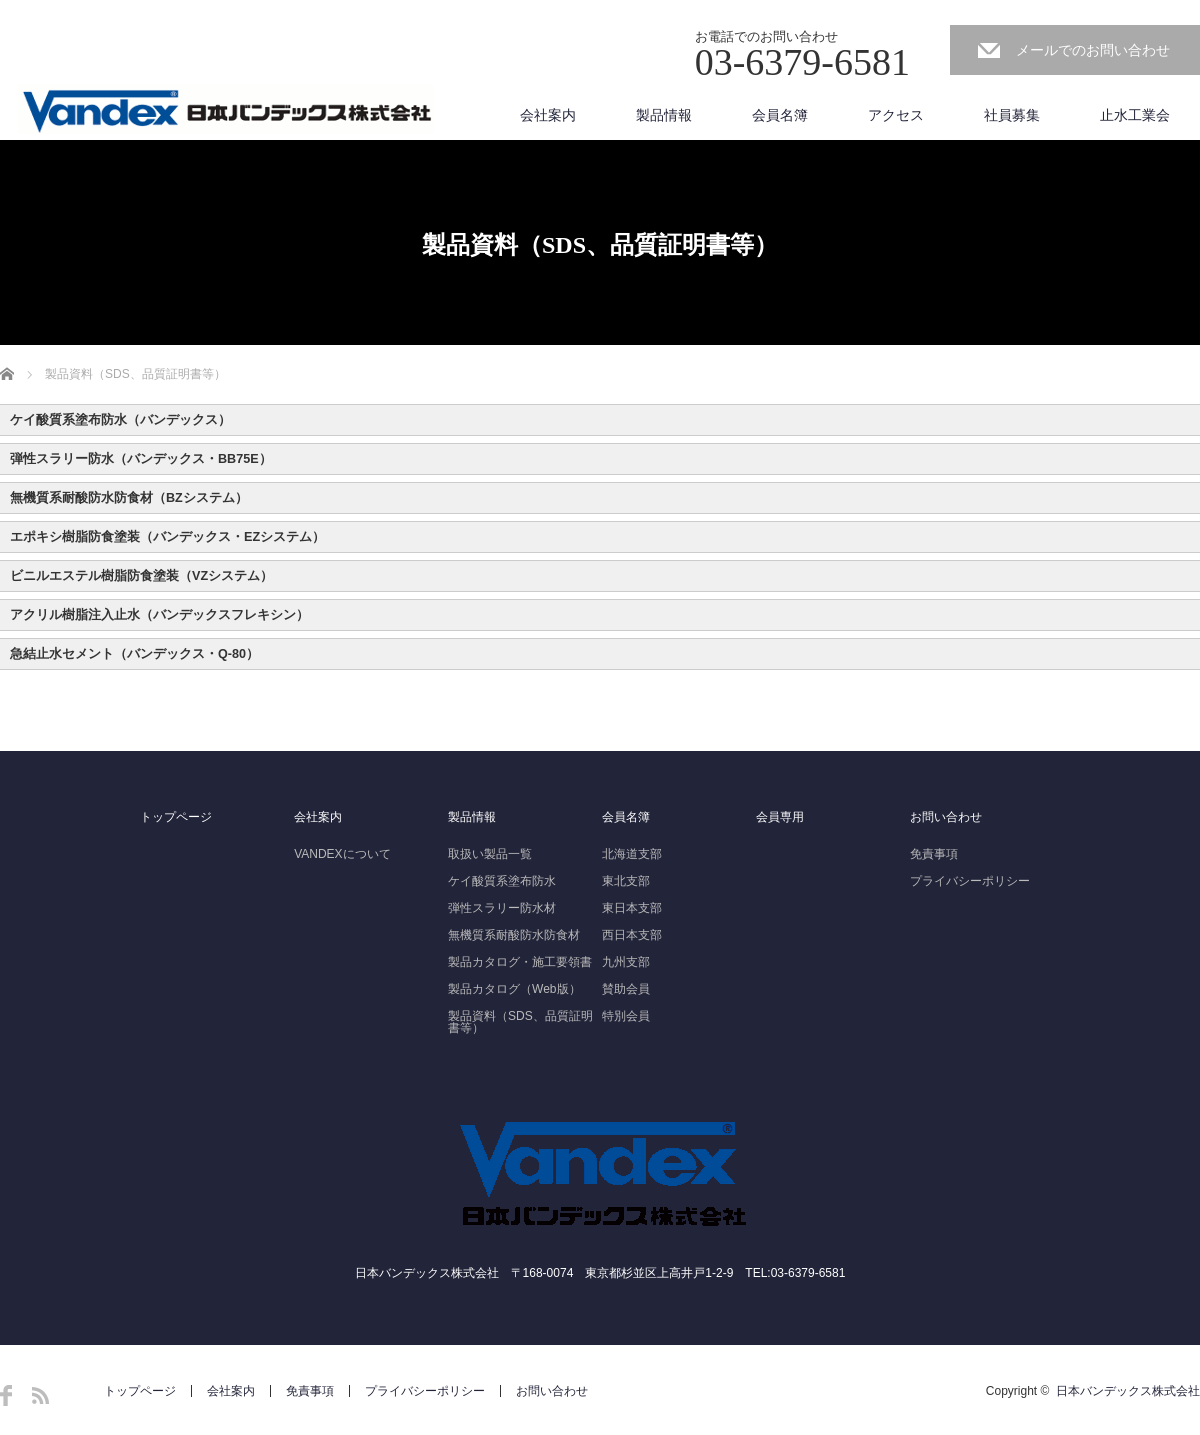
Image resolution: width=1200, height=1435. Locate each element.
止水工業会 (1135, 115)
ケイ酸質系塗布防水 (502, 881)
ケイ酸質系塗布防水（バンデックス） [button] (120, 420)
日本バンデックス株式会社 (1128, 1391)
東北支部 (626, 881)
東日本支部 (632, 908)
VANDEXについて (342, 854)
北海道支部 (632, 854)
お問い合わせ (946, 817)
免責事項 (934, 854)
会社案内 (548, 115)
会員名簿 (780, 115)
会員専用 (780, 817)
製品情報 (664, 115)
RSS (40, 1395)
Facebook (6, 1395)
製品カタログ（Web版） (514, 989)
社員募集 (1012, 115)
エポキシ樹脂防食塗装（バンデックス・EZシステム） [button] (167, 537)
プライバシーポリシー (970, 881)
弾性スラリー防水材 (502, 908)
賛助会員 (626, 989)
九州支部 (626, 962)
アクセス (896, 115)
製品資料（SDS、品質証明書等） (520, 1022)
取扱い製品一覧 (490, 854)
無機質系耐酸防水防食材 (514, 935)
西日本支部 (632, 935)
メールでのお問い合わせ (1093, 50)
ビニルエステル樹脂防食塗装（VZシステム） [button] (141, 576)
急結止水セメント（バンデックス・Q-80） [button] (134, 654)
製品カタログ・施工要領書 (520, 962)
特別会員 (626, 1016)
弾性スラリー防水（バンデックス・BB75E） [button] (141, 459)
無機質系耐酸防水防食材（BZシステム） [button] (129, 498)
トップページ (176, 817)
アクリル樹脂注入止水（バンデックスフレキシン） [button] (159, 615)
